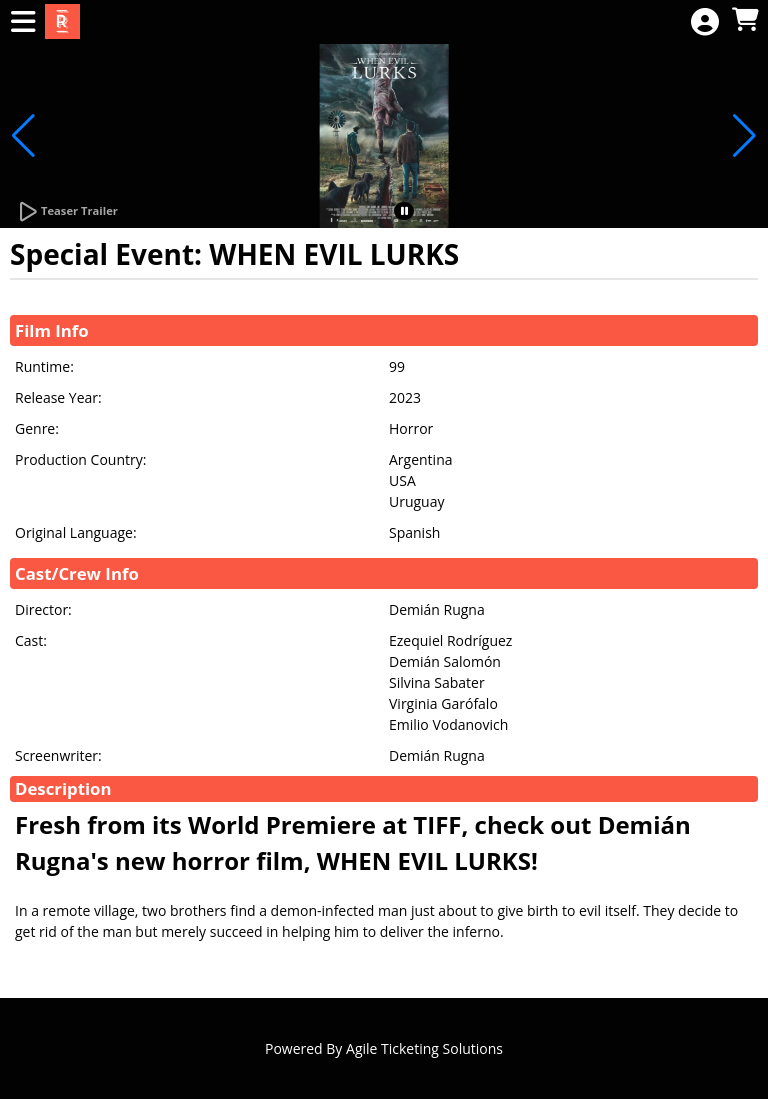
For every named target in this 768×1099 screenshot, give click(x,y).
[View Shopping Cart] (745, 20)
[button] (362, 211)
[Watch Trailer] (67, 212)
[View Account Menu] (705, 22)
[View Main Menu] (23, 22)
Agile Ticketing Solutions (424, 1048)
